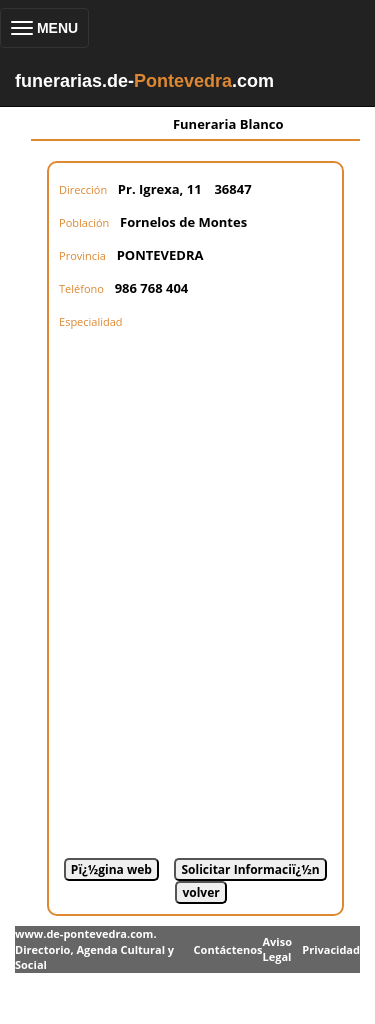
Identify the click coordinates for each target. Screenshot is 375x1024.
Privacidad (331, 949)
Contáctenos (228, 949)
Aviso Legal (276, 949)
